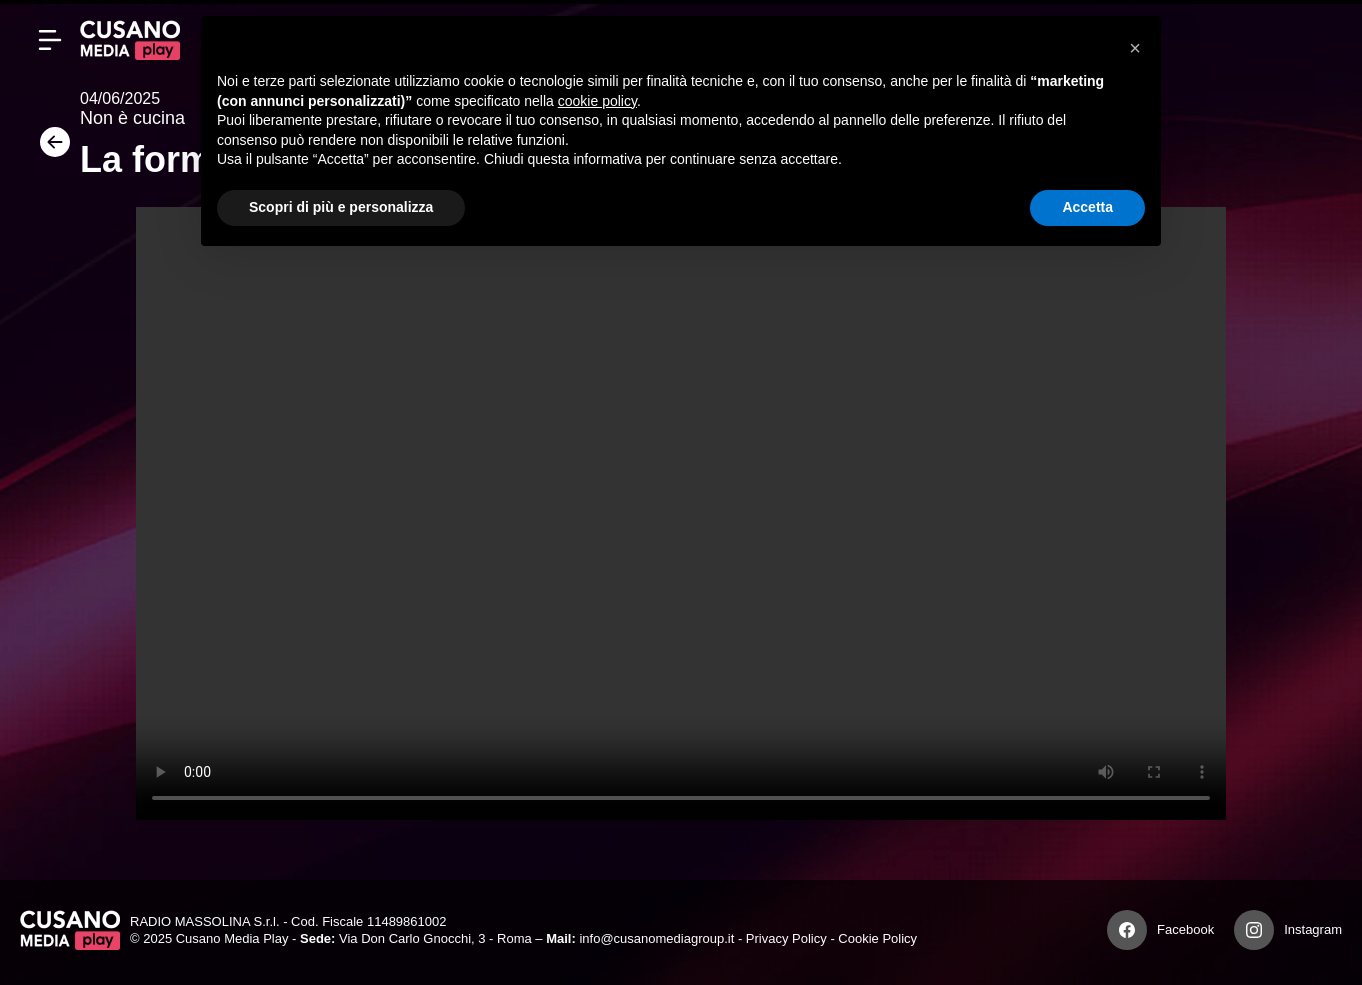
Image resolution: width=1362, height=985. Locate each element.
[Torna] (50, 148)
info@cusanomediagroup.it (656, 938)
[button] (1135, 48)
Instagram (1313, 929)
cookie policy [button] (597, 101)
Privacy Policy (786, 938)
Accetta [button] (1087, 207)
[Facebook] (1127, 930)
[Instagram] (1254, 930)
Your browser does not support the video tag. (681, 513)
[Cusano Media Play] (130, 40)
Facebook (1185, 929)
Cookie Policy (877, 938)
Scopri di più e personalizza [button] (341, 207)
